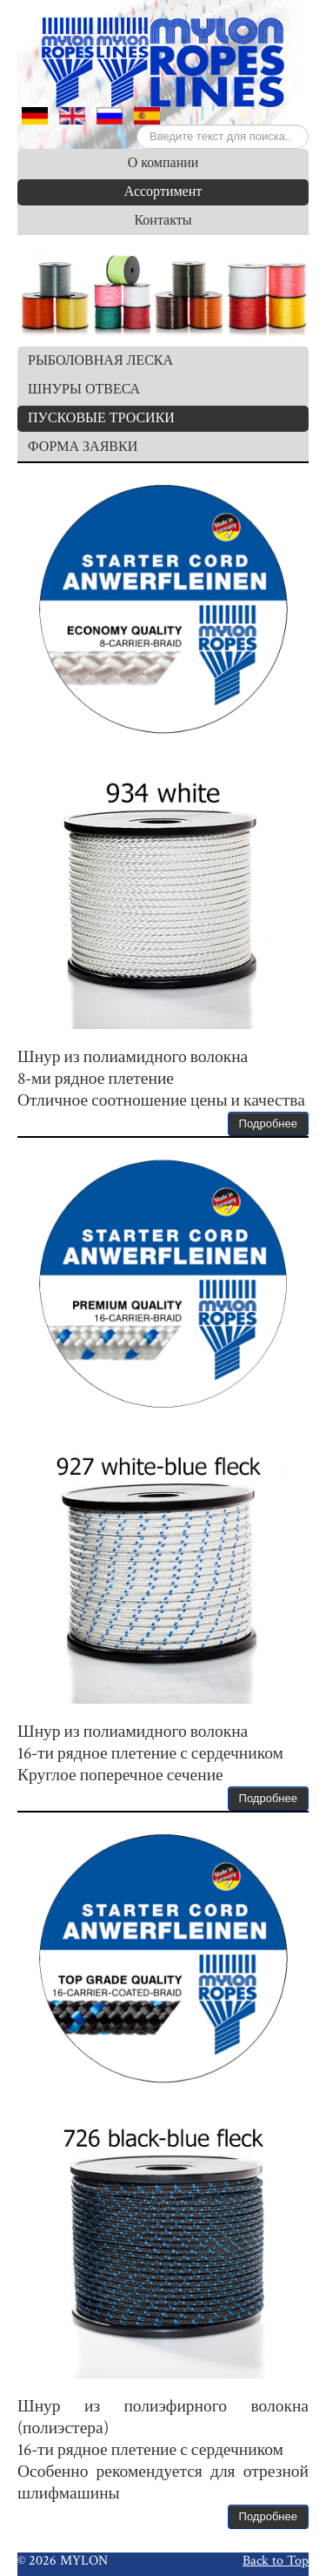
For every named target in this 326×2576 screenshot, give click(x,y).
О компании (163, 163)
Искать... (136, 124)
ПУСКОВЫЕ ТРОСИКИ (101, 418)
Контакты (162, 221)
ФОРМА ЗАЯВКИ (82, 447)
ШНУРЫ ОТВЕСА (84, 389)
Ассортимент (163, 192)
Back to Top (276, 2560)
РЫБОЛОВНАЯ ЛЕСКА (100, 361)
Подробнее (268, 1123)
